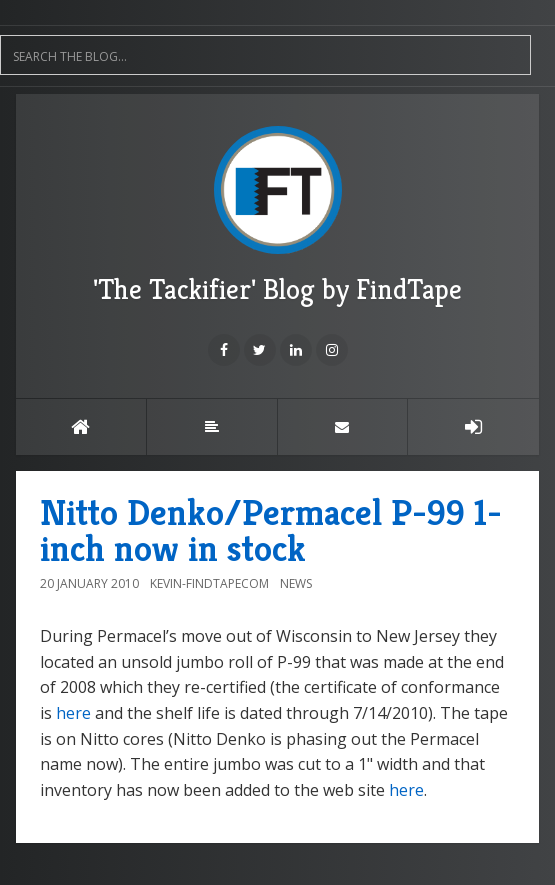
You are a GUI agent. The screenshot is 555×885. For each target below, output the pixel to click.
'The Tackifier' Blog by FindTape (277, 216)
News (296, 583)
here (73, 713)
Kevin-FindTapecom (209, 583)
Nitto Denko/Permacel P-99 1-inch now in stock (271, 530)
